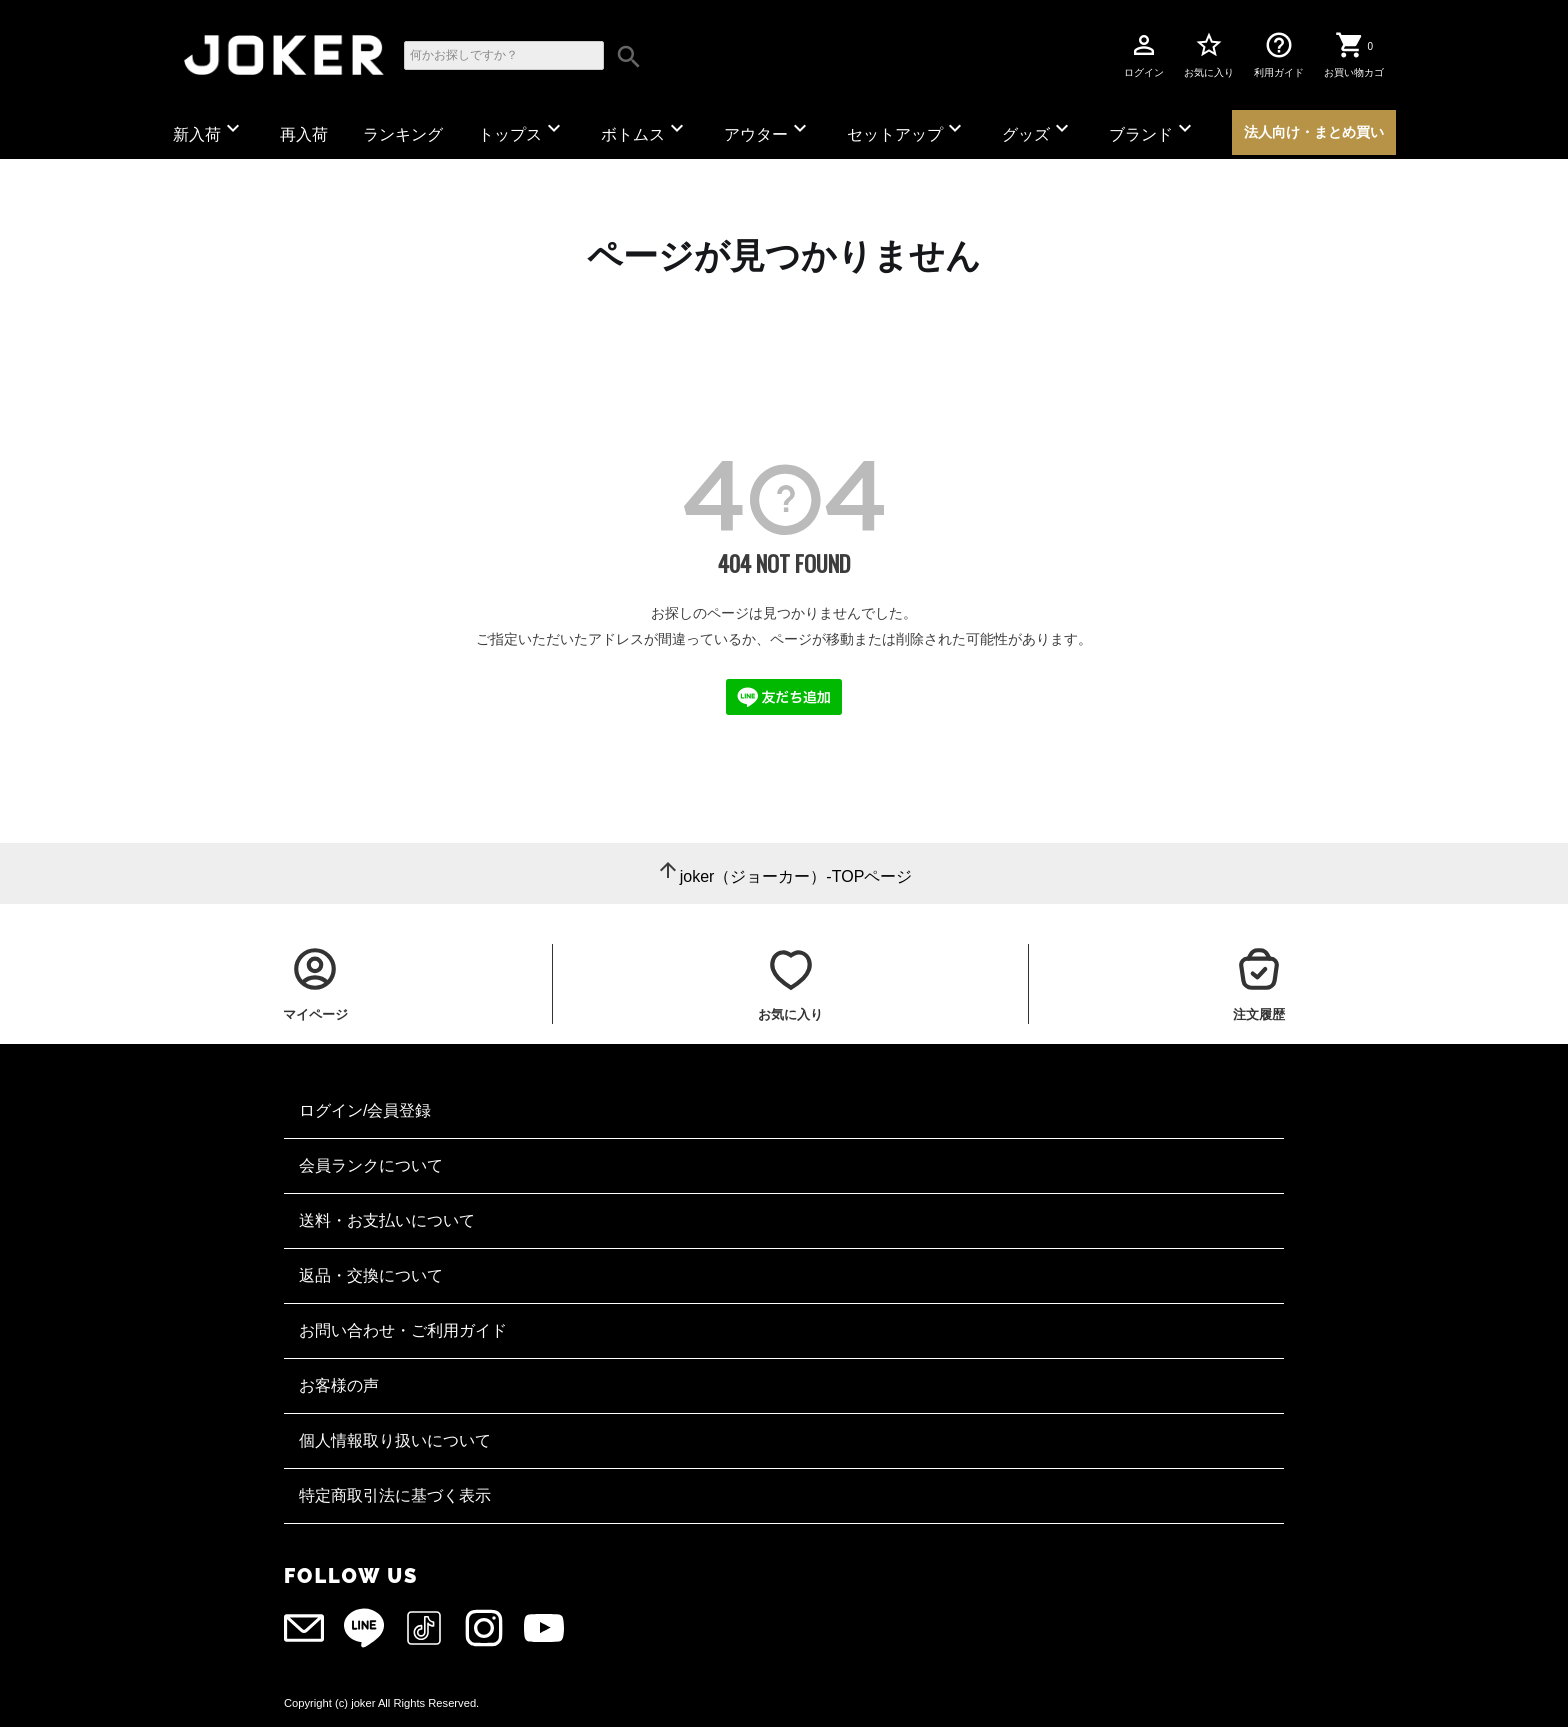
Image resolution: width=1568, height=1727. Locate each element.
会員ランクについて (371, 1165)
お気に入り (1209, 54)
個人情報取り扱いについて (395, 1440)
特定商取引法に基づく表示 (395, 1495)
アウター (768, 129)
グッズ (1038, 129)
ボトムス (645, 129)
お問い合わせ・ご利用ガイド (403, 1330)
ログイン (1144, 54)
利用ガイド (1279, 54)
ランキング (403, 134)
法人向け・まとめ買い (1314, 132)
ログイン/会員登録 (365, 1110)
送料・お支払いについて (387, 1220)
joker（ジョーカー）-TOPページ (796, 876)
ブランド (1153, 129)
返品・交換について (371, 1275)
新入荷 (209, 129)
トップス (522, 129)
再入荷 (304, 134)
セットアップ (907, 129)
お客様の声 (339, 1385)
